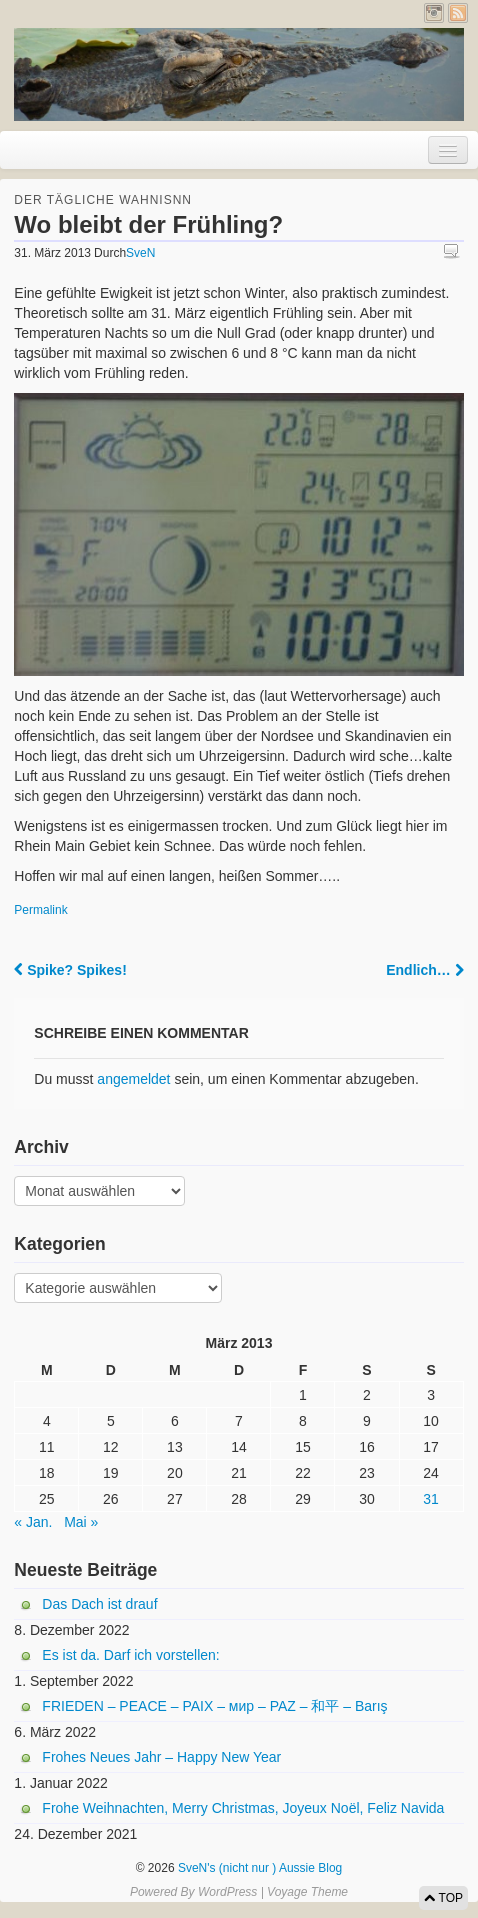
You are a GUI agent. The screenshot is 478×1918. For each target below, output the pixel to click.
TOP (443, 1898)
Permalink (40, 910)
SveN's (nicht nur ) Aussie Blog (259, 1868)
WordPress (227, 1892)
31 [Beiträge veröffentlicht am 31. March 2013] (431, 1499)
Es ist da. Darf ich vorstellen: (130, 1655)
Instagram (434, 13)
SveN (140, 253)
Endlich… (424, 970)
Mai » (81, 1522)
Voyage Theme (307, 1892)
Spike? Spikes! (70, 970)
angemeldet (133, 1079)
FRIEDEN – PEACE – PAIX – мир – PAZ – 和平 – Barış (214, 1706)
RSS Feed (458, 13)
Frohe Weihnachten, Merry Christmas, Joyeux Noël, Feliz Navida (243, 1808)
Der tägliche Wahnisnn (103, 200)
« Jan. (33, 1522)
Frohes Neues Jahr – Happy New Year (161, 1757)
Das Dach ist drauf (99, 1604)
